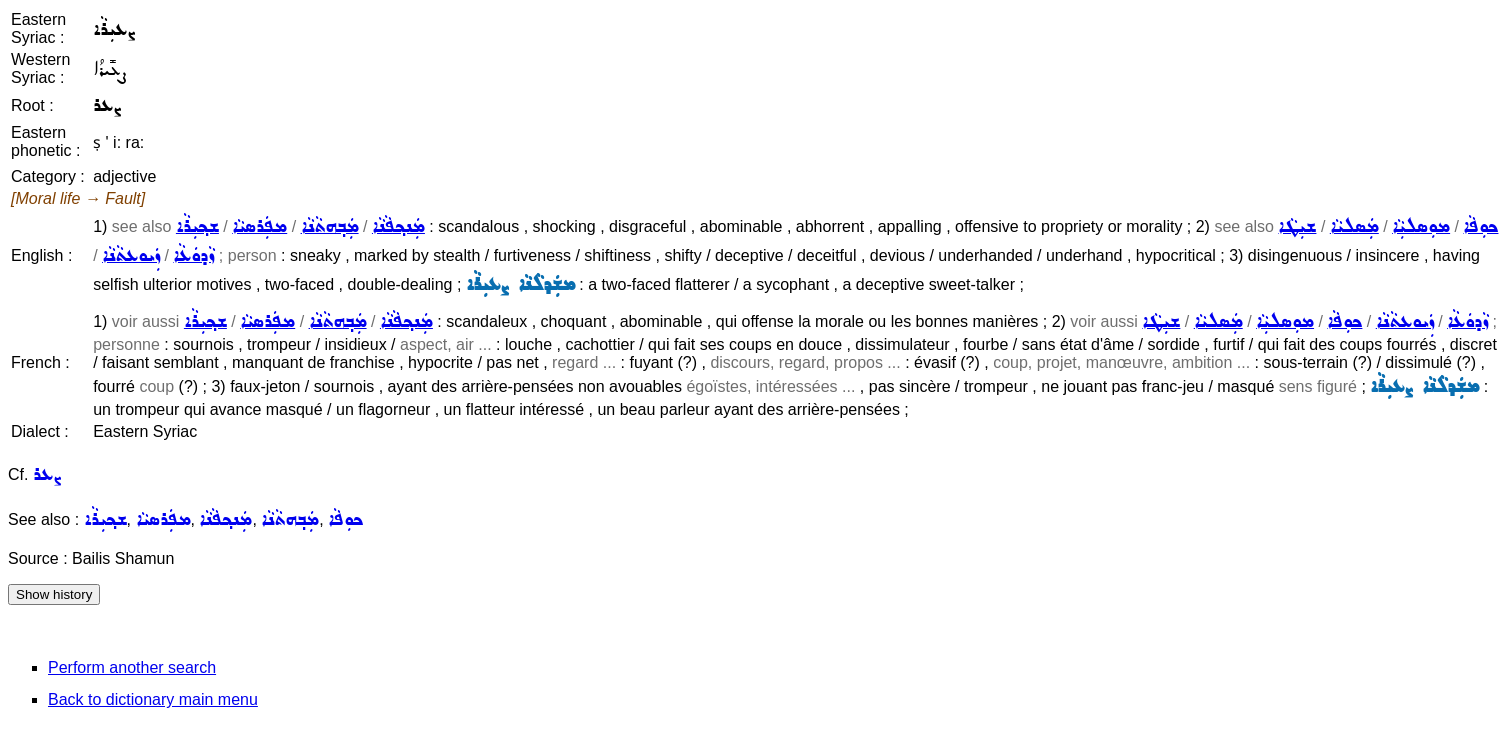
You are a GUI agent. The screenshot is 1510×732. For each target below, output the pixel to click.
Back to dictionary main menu (153, 699)
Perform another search (132, 667)
